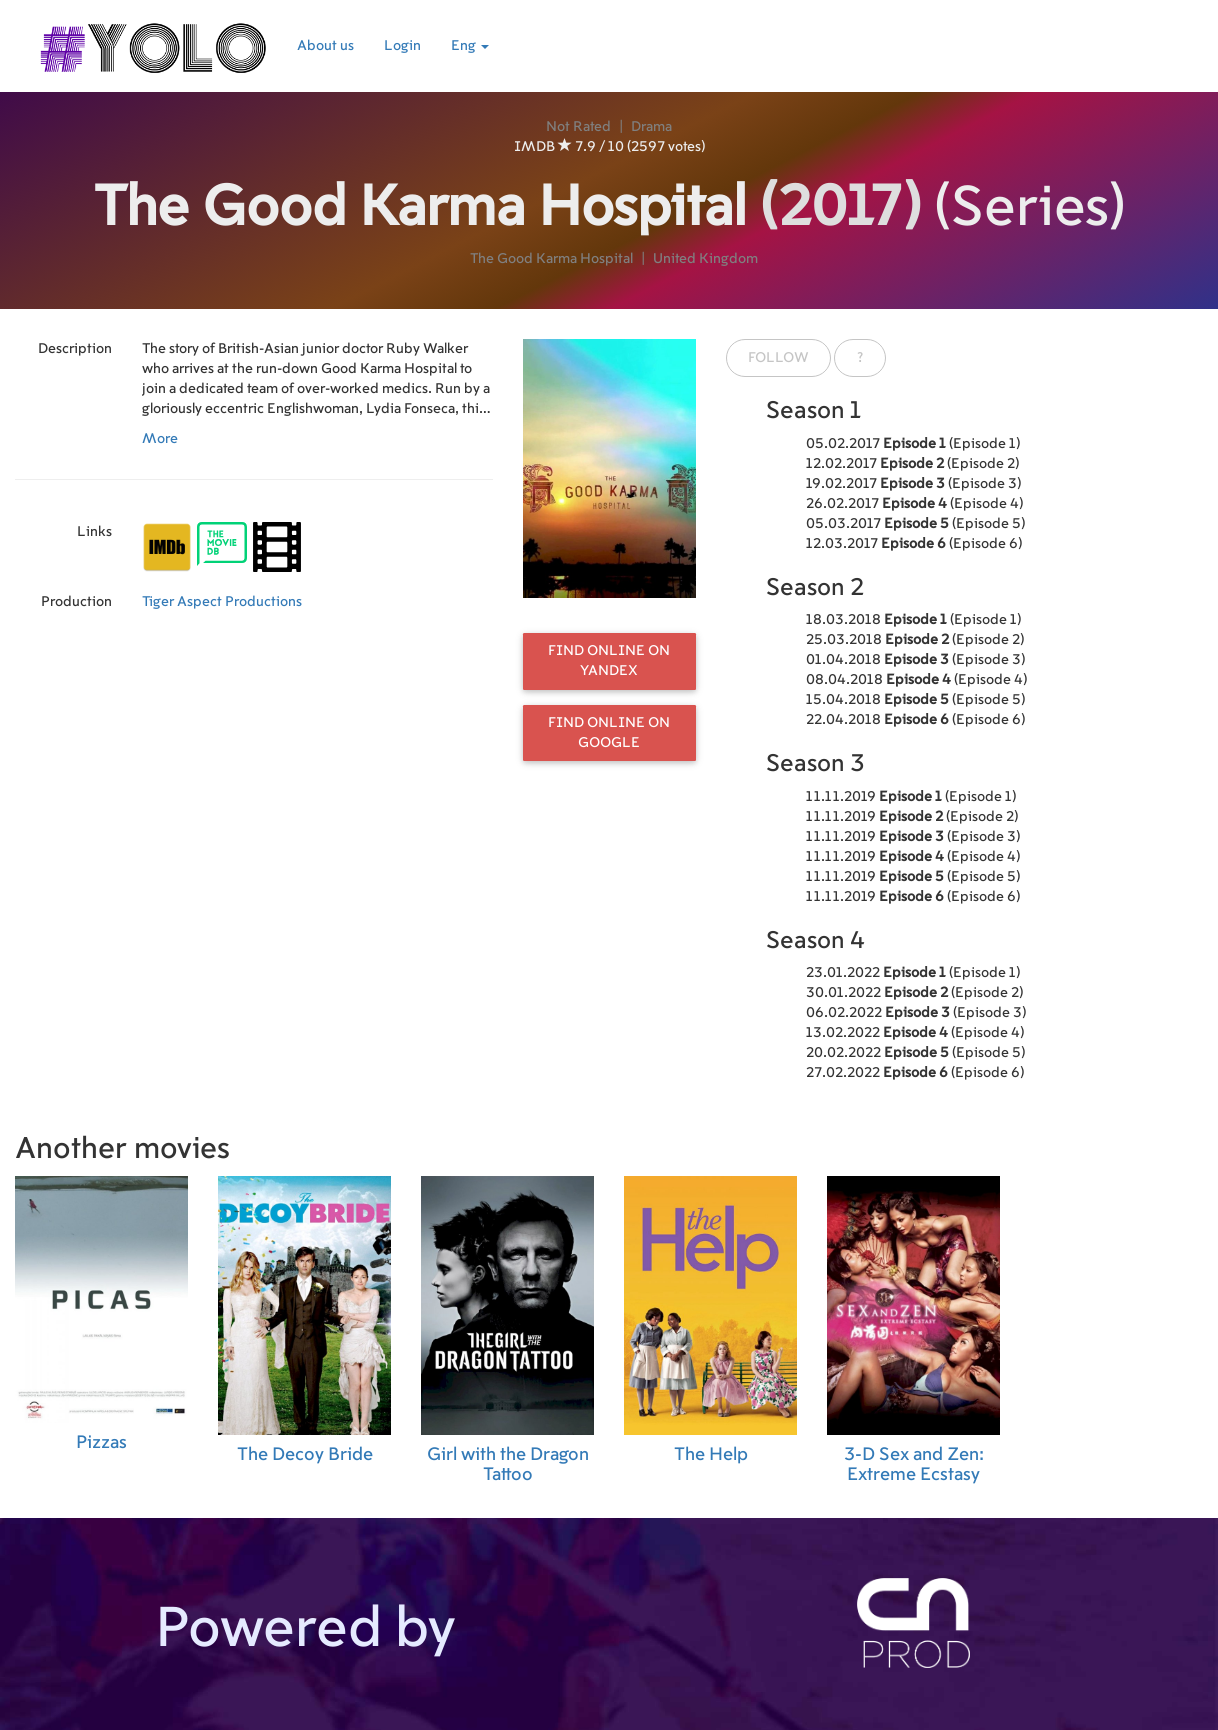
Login (402, 46)
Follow (778, 358)
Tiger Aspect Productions (222, 602)
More (160, 439)
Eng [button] (470, 46)
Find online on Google (609, 733)
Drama (651, 127)
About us (325, 46)
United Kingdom (705, 259)
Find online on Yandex (609, 661)
